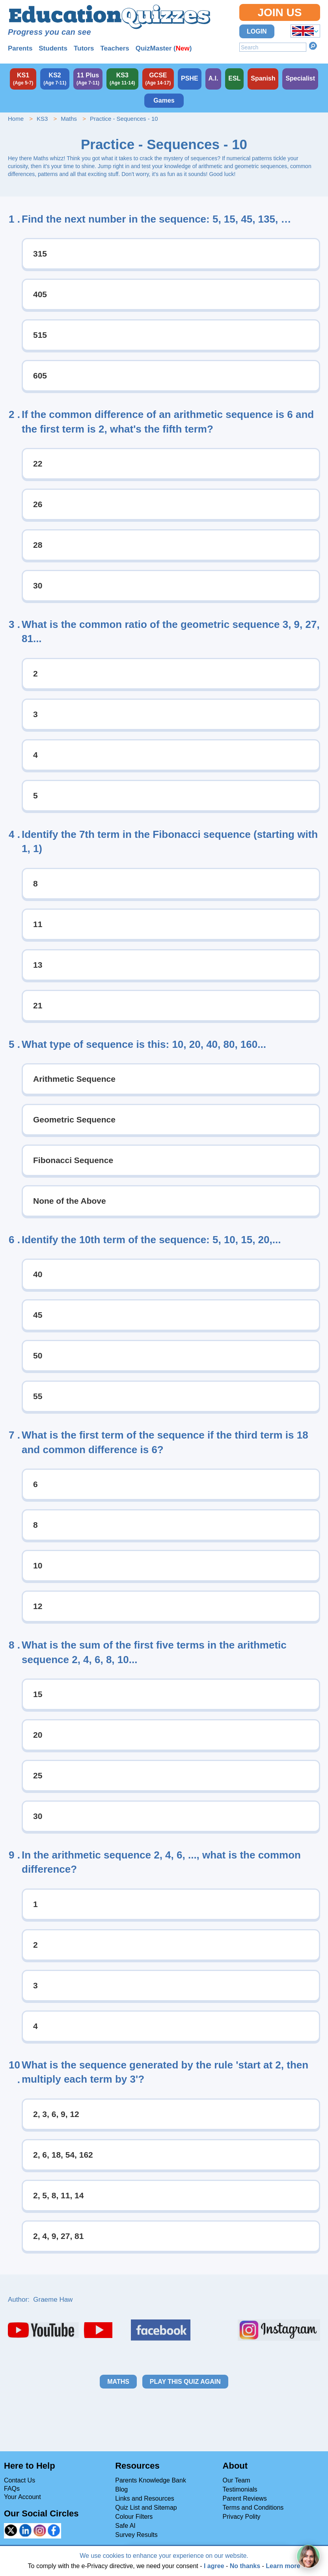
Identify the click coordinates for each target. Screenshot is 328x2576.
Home (16, 118)
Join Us (279, 12)
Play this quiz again (185, 2381)
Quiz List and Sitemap (146, 2507)
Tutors (84, 48)
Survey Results (136, 2534)
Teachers (114, 48)
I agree (214, 2566)
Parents (20, 48)
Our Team (236, 2480)
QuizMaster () (164, 48)
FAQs (12, 2488)
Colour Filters (134, 2516)
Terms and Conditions (253, 2507)
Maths (69, 118)
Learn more (283, 2566)
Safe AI (125, 2525)
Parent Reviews (245, 2498)
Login (257, 31)
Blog (121, 2489)
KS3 (42, 118)
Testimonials (240, 2489)
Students (53, 48)
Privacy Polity (242, 2516)
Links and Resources (144, 2498)
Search (313, 46)
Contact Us (19, 2480)
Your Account (22, 2497)
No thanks (245, 2566)
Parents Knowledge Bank (150, 2480)
